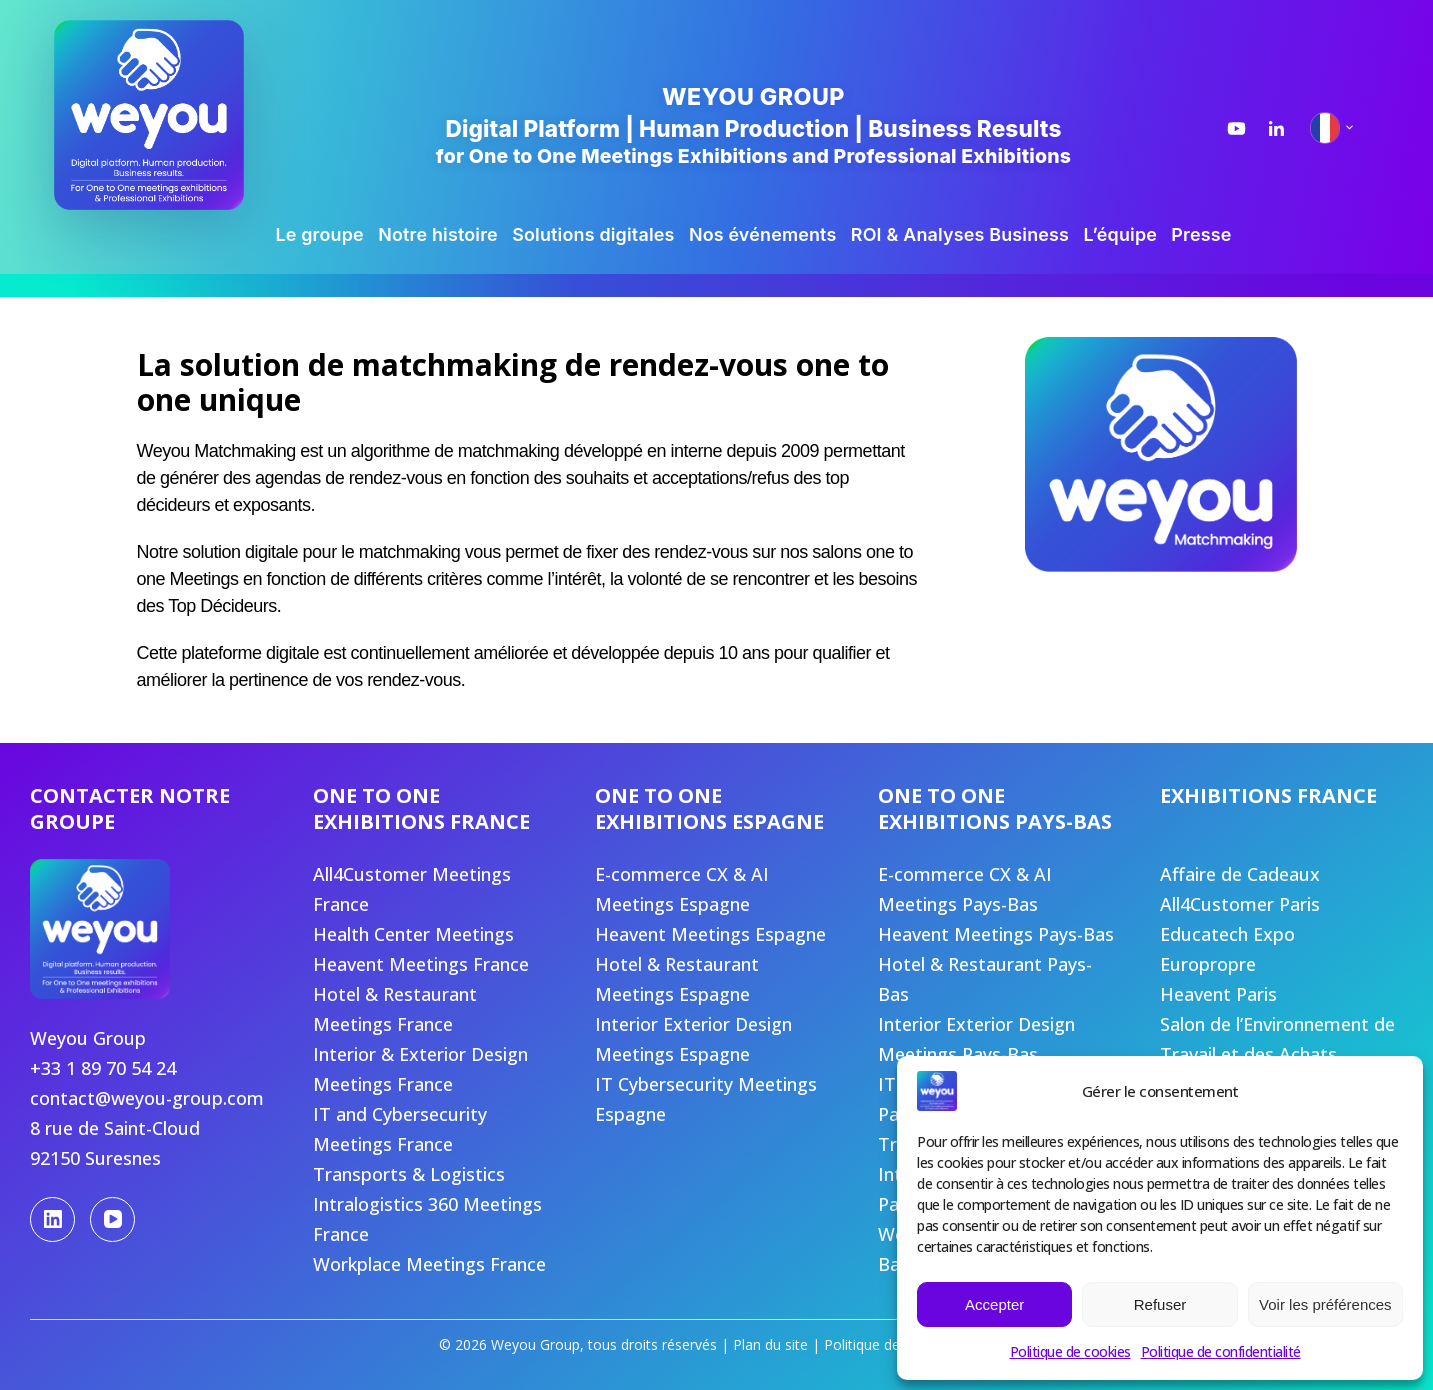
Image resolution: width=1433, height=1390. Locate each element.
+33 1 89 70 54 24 (103, 1068)
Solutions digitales (593, 234)
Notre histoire (438, 234)
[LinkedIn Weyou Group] (1276, 128)
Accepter (994, 1304)
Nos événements (763, 234)
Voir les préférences (1325, 1304)
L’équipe (1120, 234)
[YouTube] (112, 1219)
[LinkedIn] (52, 1219)
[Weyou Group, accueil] (179, 115)
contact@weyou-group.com (147, 1098)
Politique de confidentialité (1221, 1351)
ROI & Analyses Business (960, 234)
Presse (1201, 234)
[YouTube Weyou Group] (1236, 128)
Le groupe (319, 234)
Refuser (1160, 1304)
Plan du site (770, 1344)
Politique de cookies (1070, 1351)
